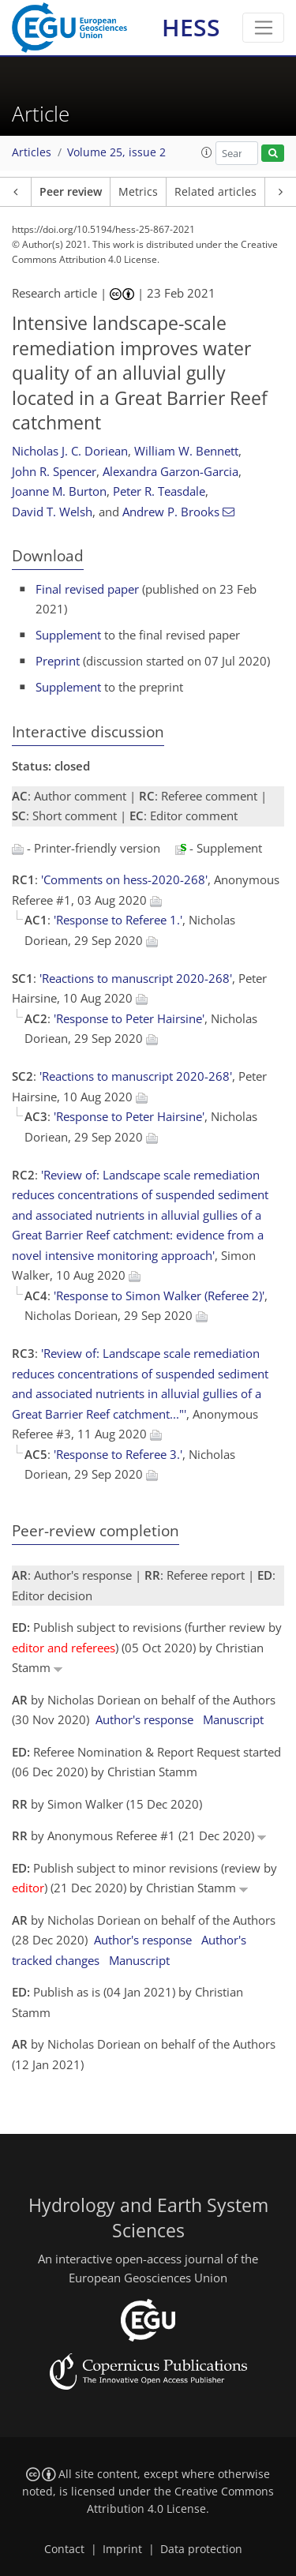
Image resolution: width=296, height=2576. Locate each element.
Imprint (122, 2549)
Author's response (144, 1719)
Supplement (68, 635)
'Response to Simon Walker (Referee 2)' (159, 1295)
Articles (31, 152)
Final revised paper (87, 589)
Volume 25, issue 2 (116, 152)
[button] (206, 152)
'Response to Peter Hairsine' (129, 1018)
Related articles (215, 192)
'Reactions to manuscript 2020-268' (135, 978)
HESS (191, 27)
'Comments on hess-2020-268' (124, 879)
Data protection (201, 2549)
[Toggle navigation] (263, 28)
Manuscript (233, 1719)
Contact (64, 2549)
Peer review (70, 192)
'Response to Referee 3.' (118, 1454)
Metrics (138, 192)
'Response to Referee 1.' (118, 920)
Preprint (58, 661)
